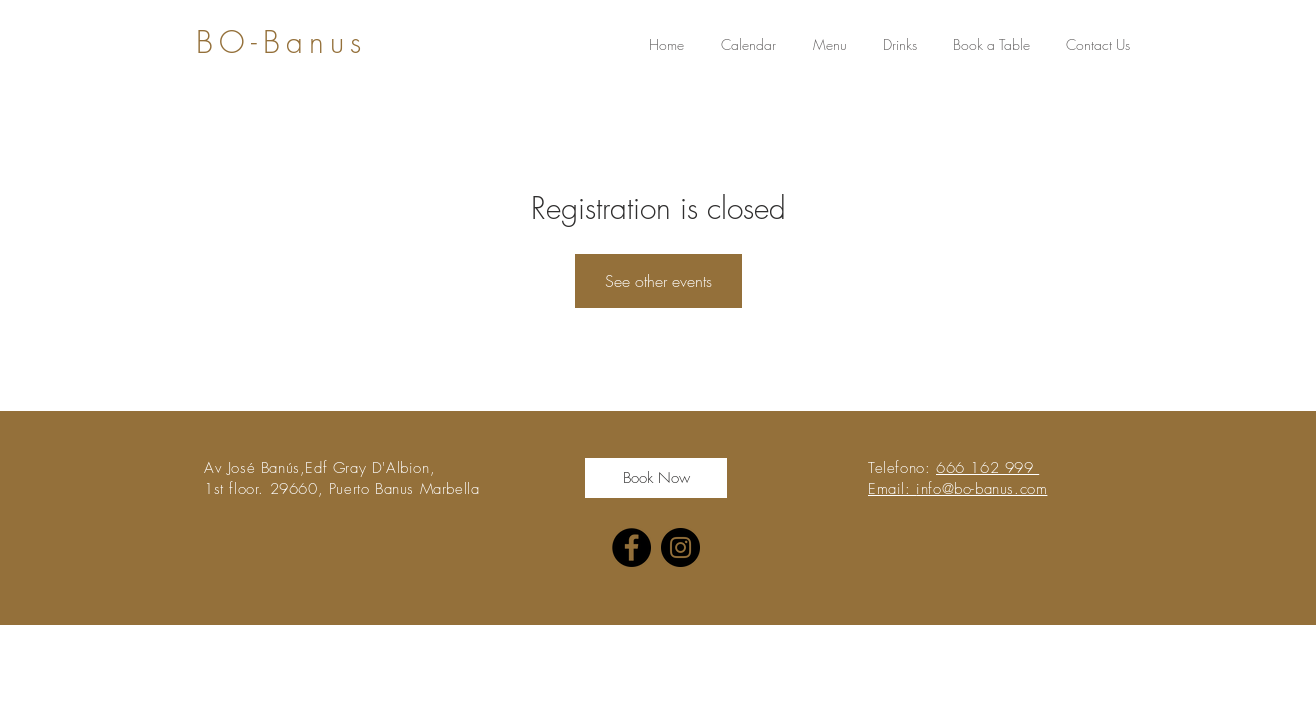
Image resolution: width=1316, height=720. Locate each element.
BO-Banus (281, 42)
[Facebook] (631, 547)
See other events (658, 281)
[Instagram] (680, 547)
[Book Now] (656, 478)
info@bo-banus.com (981, 489)
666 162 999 (987, 468)
